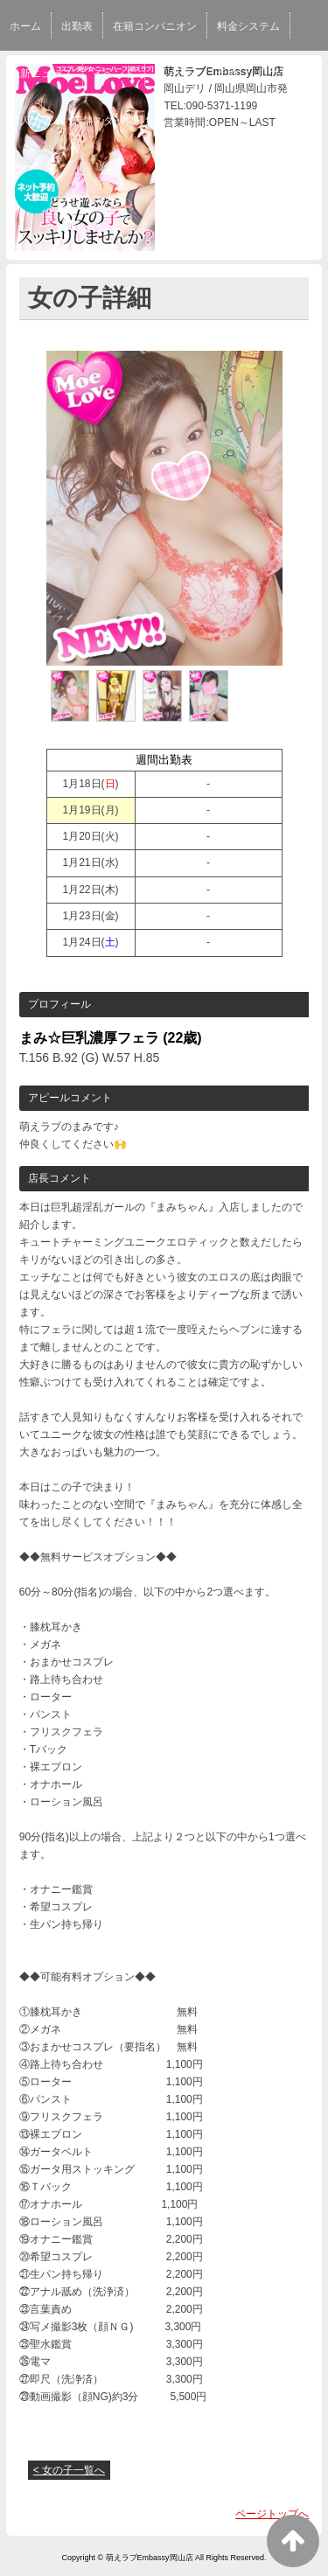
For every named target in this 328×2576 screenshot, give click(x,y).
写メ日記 (176, 73)
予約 (227, 73)
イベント (114, 73)
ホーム (25, 26)
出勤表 (77, 26)
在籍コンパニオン (155, 26)
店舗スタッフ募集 (114, 121)
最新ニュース (41, 73)
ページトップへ (272, 2514)
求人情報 (31, 121)
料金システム (248, 26)
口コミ (274, 73)
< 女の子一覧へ (69, 2470)
